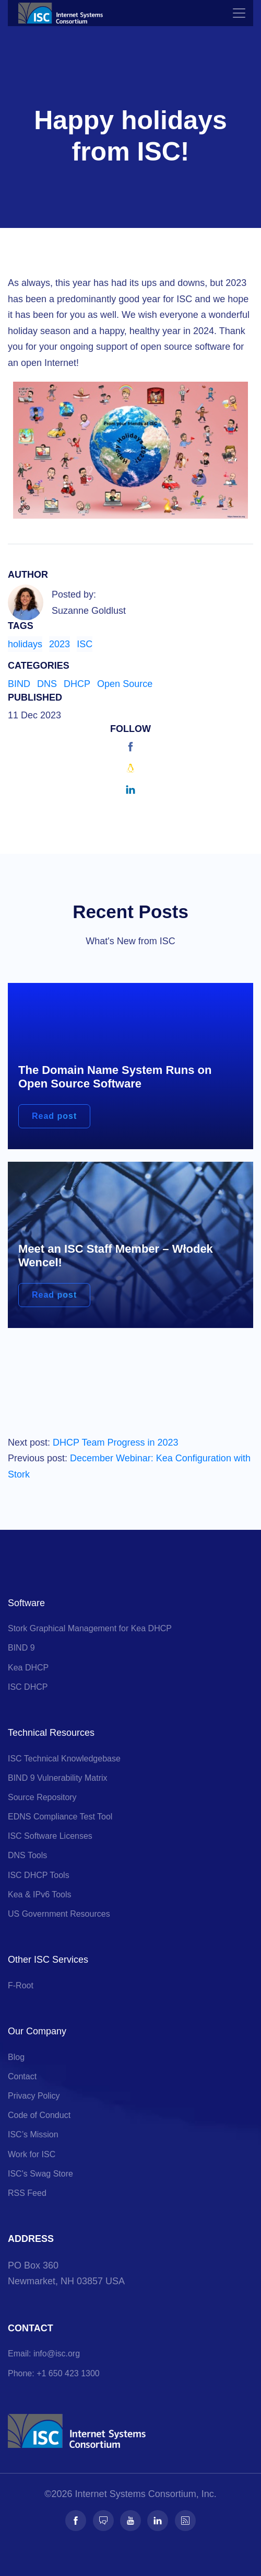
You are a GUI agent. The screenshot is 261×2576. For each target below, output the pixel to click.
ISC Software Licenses (50, 1835)
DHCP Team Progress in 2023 (115, 1442)
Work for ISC (31, 2154)
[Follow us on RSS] (185, 2520)
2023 (59, 644)
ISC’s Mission (33, 2134)
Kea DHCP (28, 1667)
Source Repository (42, 1797)
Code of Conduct (39, 2115)
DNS (47, 684)
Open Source (124, 684)
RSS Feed (27, 2193)
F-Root (20, 1985)
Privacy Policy (34, 2095)
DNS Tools (27, 1855)
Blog (16, 2057)
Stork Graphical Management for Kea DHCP (90, 1628)
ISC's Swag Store (40, 2173)
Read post (54, 1116)
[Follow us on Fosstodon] (103, 2520)
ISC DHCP (28, 1686)
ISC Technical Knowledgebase (64, 1758)
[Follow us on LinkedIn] (157, 2520)
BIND (19, 684)
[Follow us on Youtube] (130, 2520)
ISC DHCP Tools (38, 1875)
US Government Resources (59, 1913)
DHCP (77, 684)
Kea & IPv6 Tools (40, 1894)
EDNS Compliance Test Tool (60, 1816)
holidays (25, 644)
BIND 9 (21, 1647)
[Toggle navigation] (239, 13)
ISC (84, 644)
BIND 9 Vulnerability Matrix (58, 1777)
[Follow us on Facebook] (75, 2520)
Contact (22, 2076)
